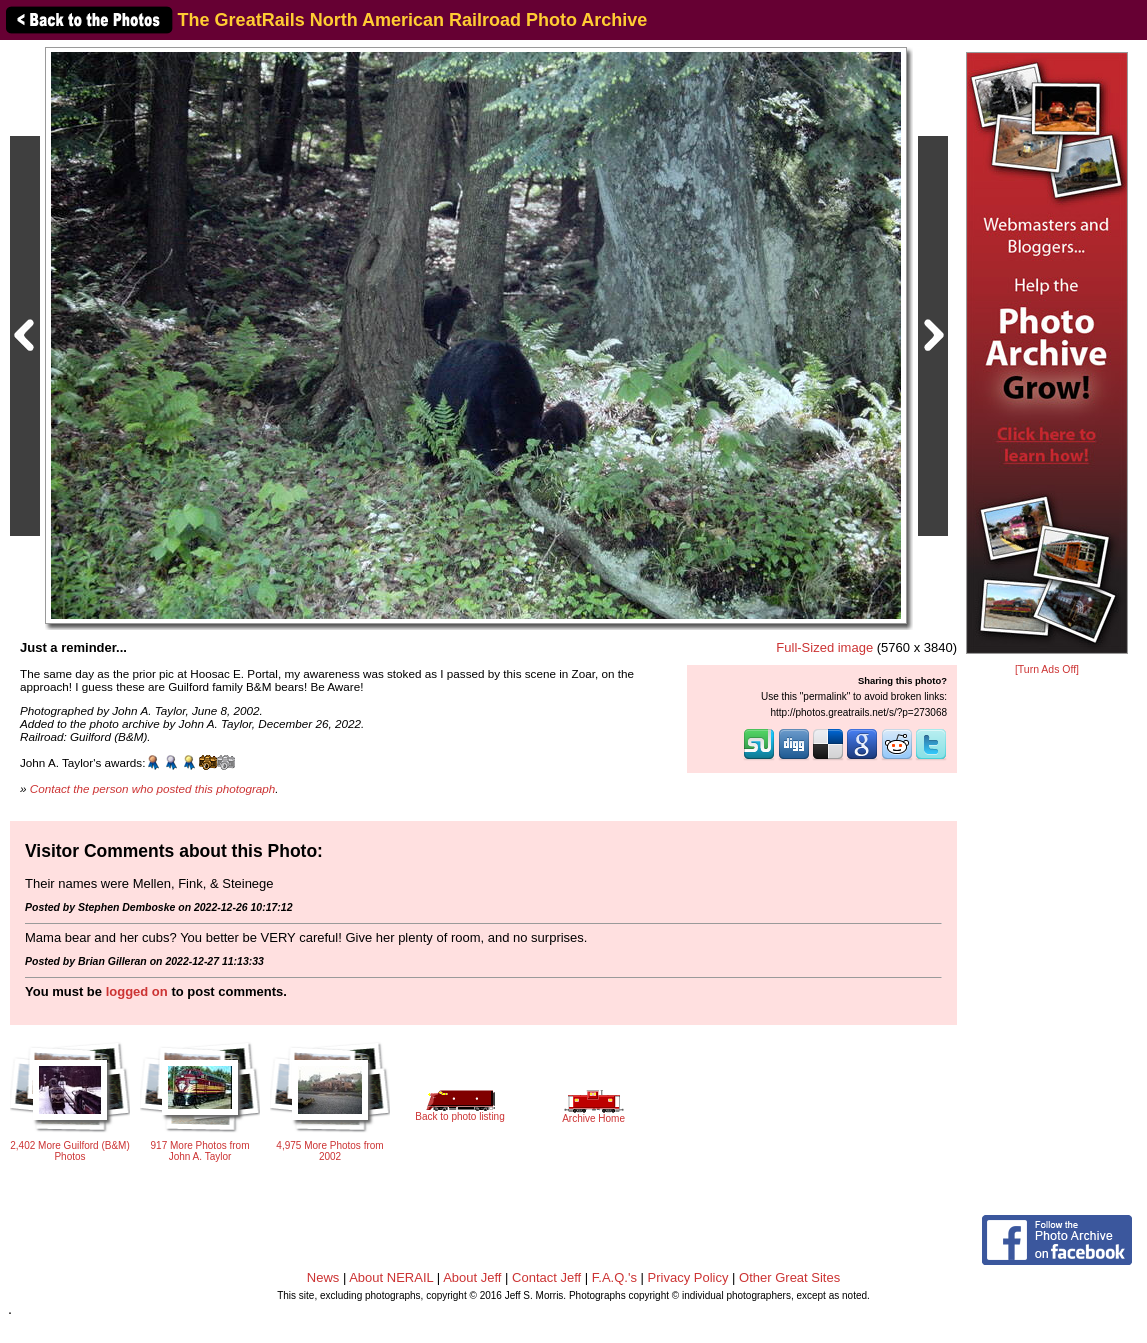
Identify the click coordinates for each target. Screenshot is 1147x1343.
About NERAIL (391, 1277)
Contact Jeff (546, 1277)
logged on (137, 991)
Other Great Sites (789, 1277)
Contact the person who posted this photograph (153, 788)
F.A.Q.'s (614, 1277)
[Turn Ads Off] (1047, 669)
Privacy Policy (688, 1277)
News (323, 1277)
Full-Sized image (824, 647)
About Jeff (472, 1277)
